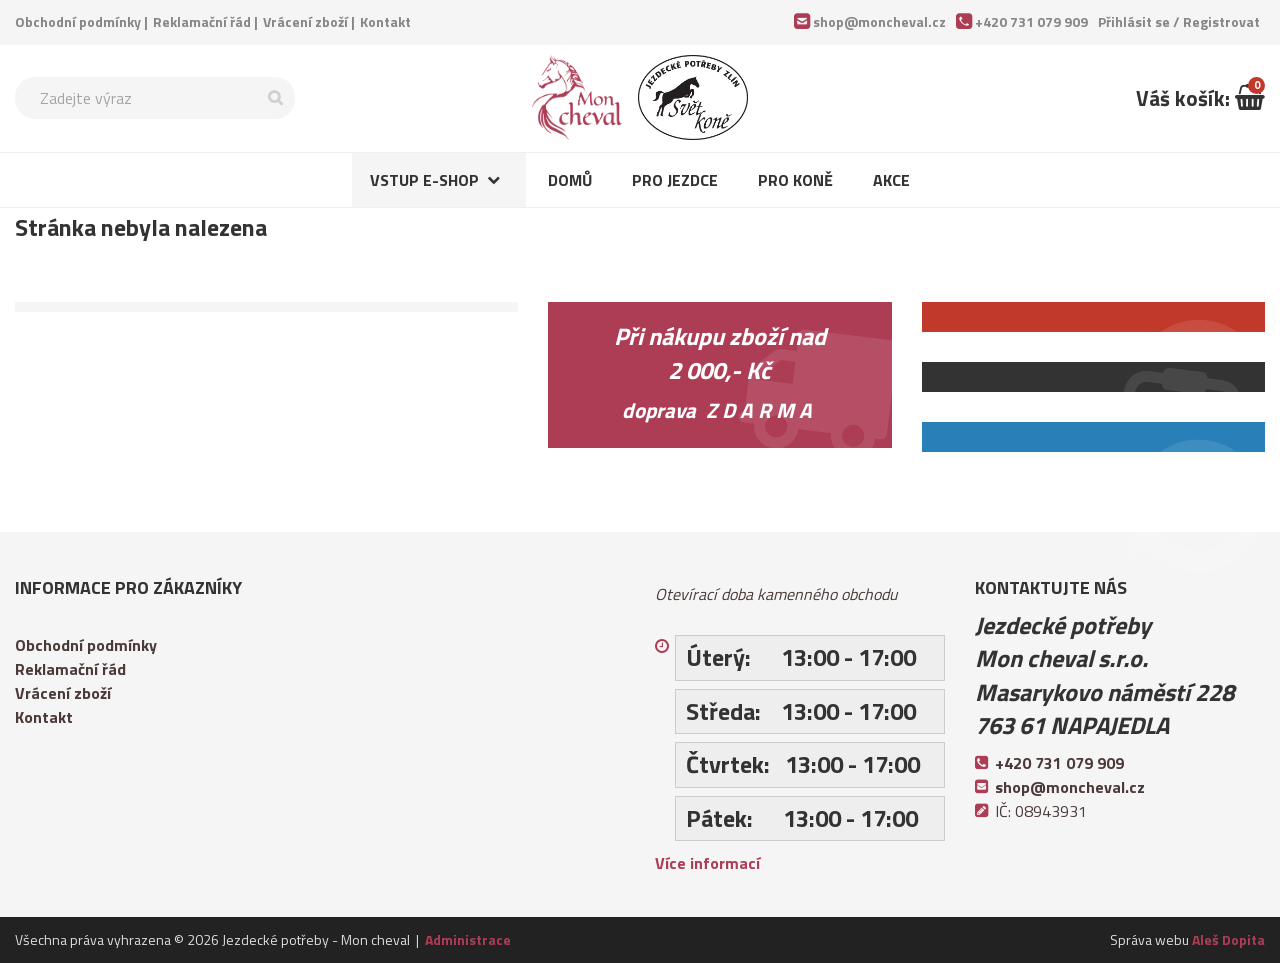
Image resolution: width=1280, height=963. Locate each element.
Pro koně (795, 180)
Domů (570, 180)
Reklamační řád (202, 21)
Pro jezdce (675, 180)
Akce (891, 180)
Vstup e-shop (424, 180)
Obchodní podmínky (78, 21)
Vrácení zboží (305, 21)
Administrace (468, 939)
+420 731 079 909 (1031, 21)
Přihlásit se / (1179, 21)
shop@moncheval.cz (879, 21)
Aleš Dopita (1228, 939)
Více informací (707, 863)
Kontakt (385, 21)
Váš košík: (1200, 98)
